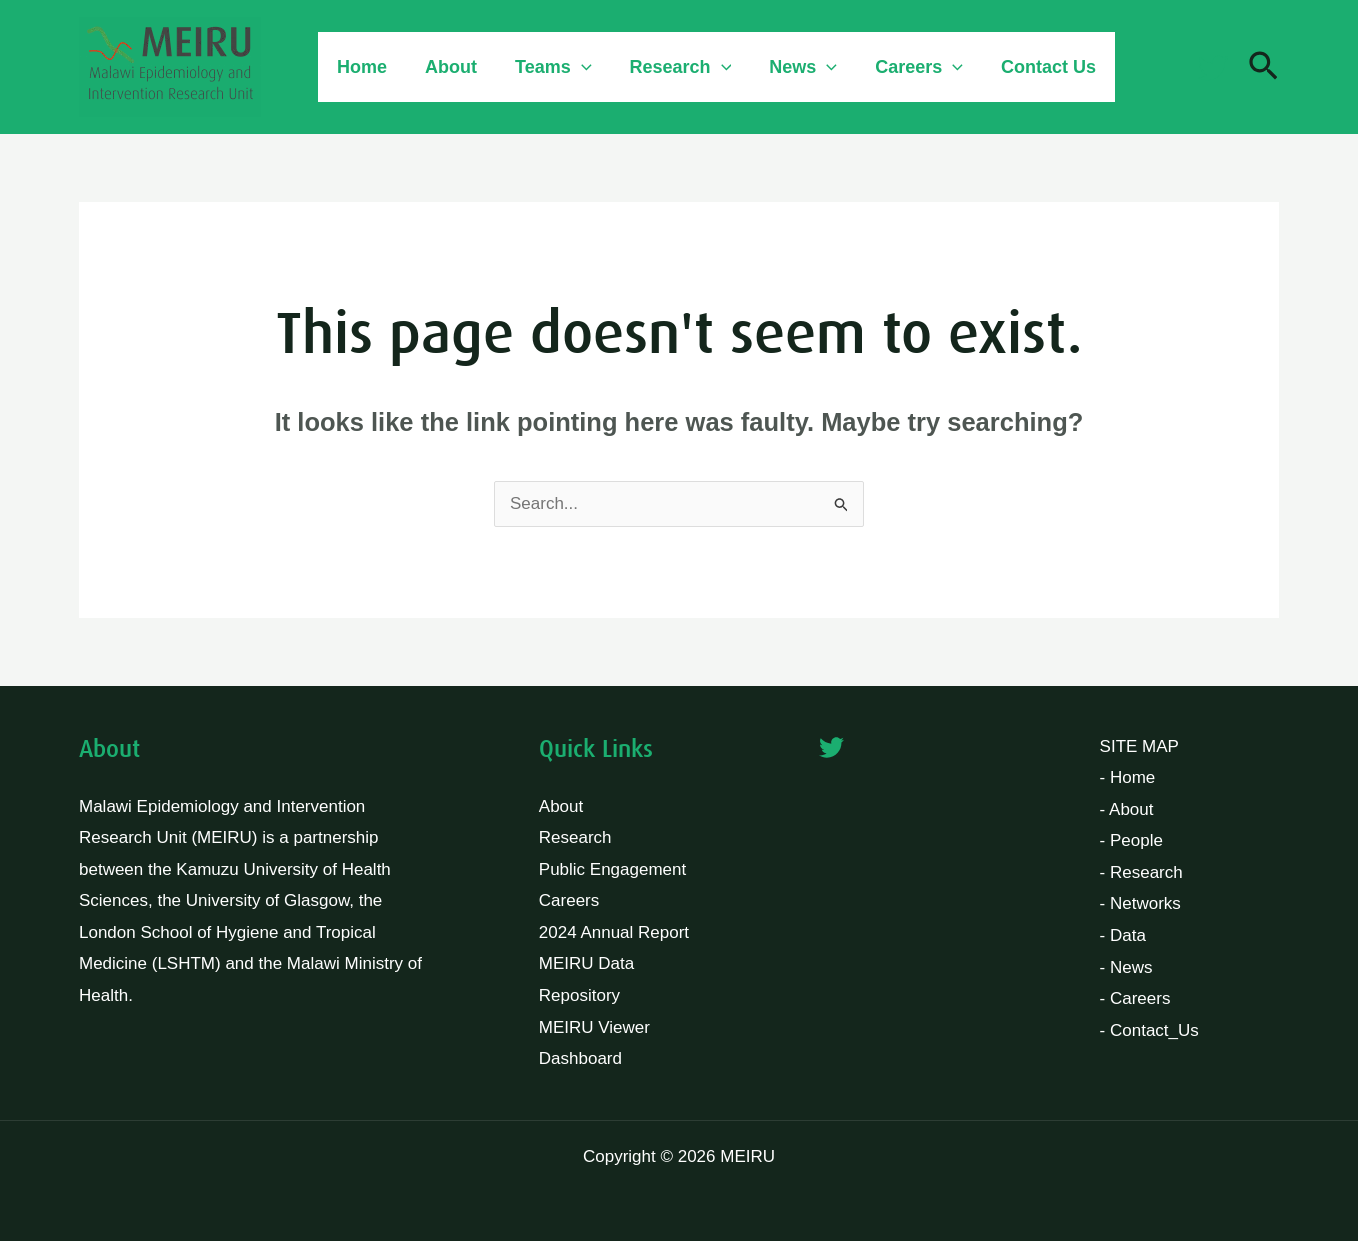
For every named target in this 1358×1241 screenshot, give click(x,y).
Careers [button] (908, 67)
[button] (576, 67)
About (448, 67)
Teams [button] (548, 67)
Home (361, 67)
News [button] (794, 67)
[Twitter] (1213, 68)
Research (575, 837)
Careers (569, 900)
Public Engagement (612, 869)
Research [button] (674, 67)
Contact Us (1035, 67)
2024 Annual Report (614, 932)
